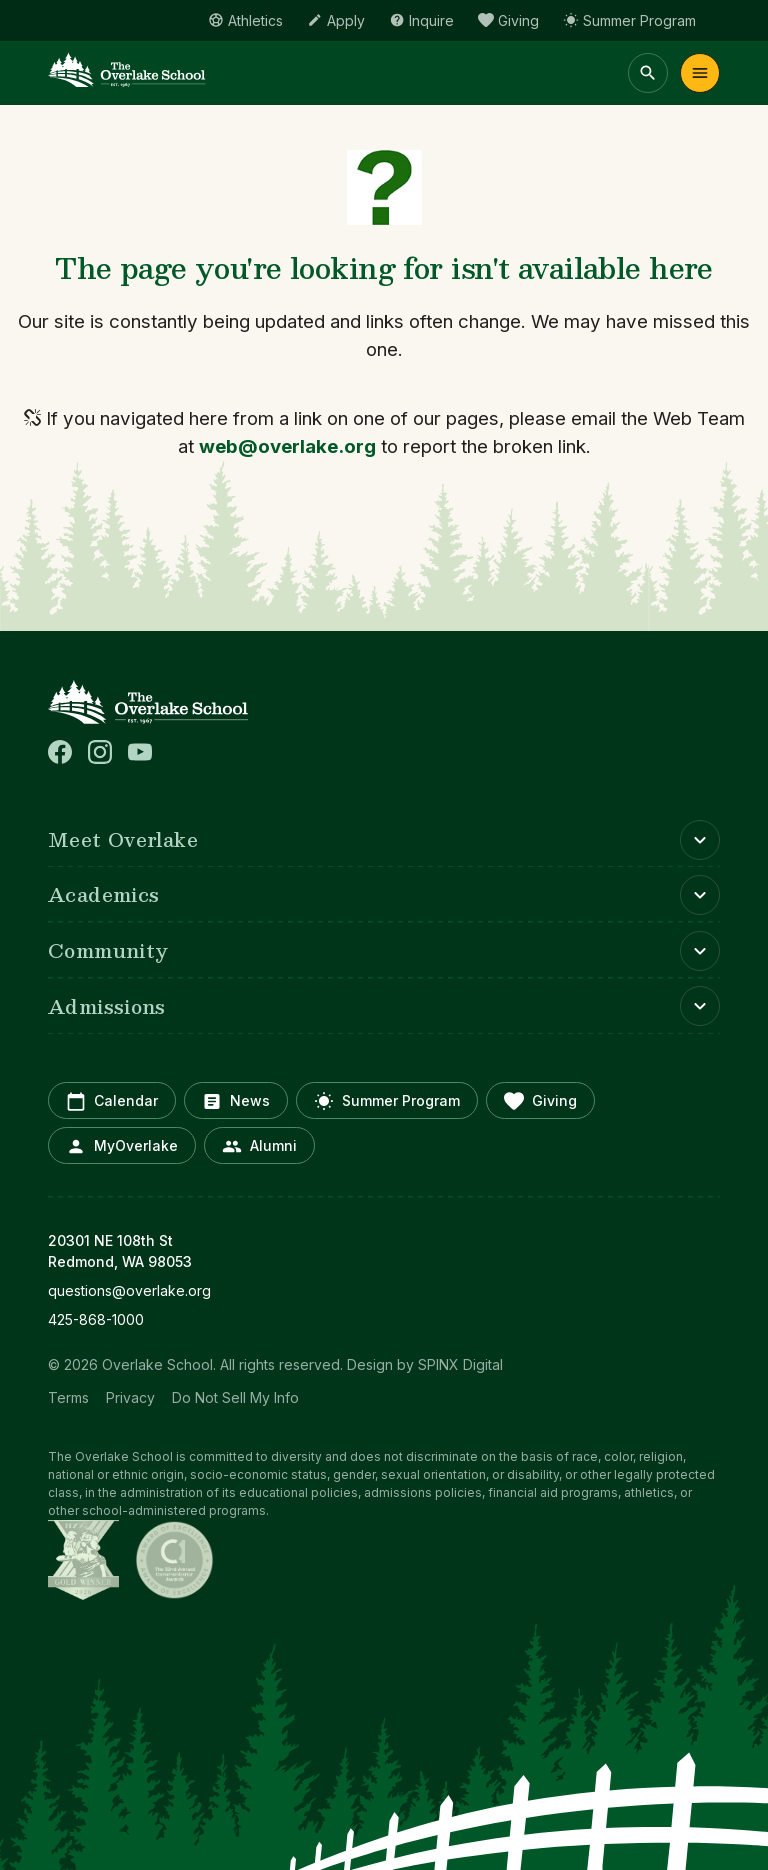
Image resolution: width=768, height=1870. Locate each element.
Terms (68, 1397)
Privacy (130, 1397)
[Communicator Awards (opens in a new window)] (174, 1560)
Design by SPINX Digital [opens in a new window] (425, 1364)
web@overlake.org (287, 446)
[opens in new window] (384, 1290)
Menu (700, 73)
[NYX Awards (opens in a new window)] (83, 1560)
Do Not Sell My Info (235, 1397)
